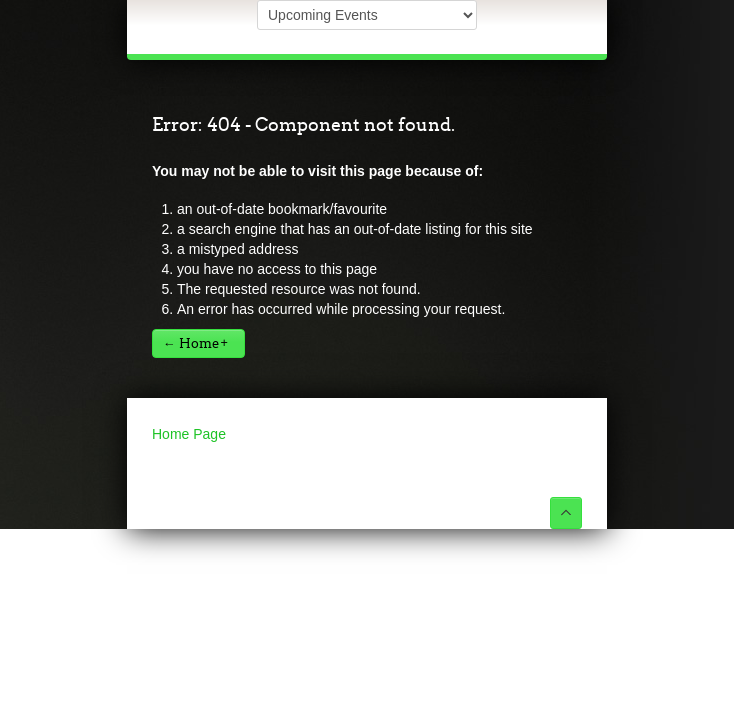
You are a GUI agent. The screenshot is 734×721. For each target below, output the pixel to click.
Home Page (189, 434)
